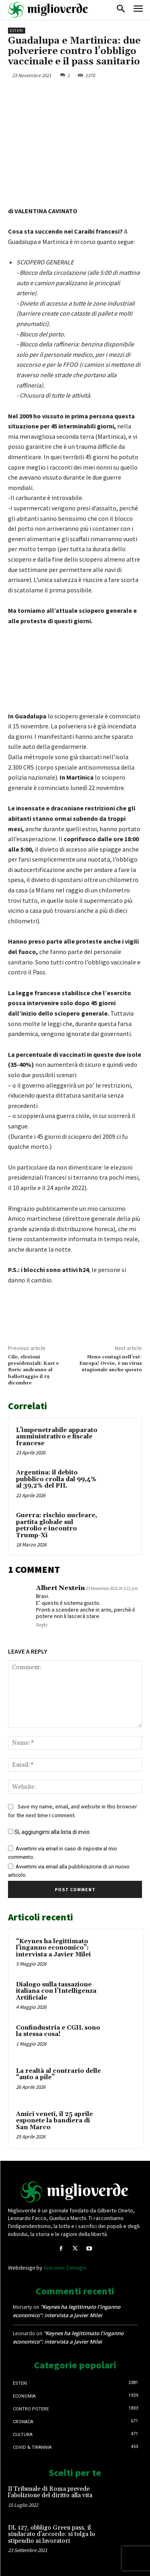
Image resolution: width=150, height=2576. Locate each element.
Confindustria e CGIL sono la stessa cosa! (58, 2031)
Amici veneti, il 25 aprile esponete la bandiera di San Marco (54, 2120)
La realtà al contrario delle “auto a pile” (58, 2074)
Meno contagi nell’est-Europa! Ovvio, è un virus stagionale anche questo (110, 1363)
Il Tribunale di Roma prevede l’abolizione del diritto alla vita (50, 2492)
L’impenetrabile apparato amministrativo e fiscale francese (56, 1436)
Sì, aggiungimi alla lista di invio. (49, 1832)
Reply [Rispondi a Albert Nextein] (42, 1625)
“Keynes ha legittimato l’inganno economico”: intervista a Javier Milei (53, 1948)
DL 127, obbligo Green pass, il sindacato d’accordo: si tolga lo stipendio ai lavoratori (51, 2534)
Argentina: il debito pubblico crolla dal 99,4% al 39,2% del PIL (56, 1479)
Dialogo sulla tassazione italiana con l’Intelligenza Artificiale (56, 1991)
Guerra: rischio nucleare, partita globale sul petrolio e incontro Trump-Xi (56, 1525)
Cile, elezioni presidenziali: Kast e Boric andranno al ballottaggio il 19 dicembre (33, 1370)
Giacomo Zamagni (65, 2267)
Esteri (16, 31)
